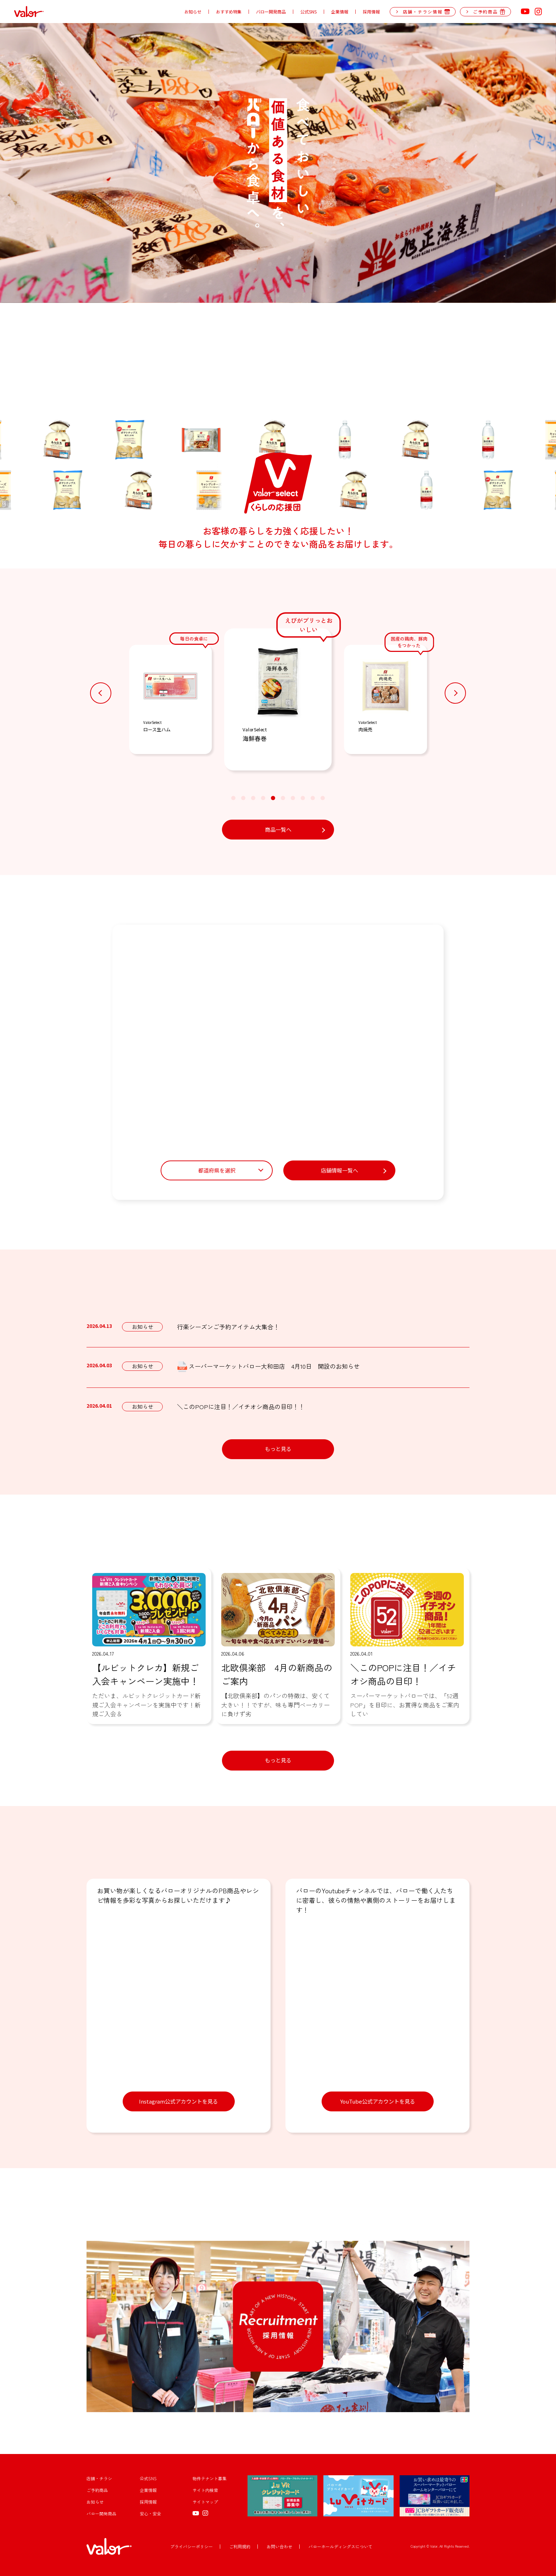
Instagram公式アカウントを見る (178, 2101)
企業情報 (339, 12)
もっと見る (278, 1448)
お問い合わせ (279, 2546)
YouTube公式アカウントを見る (377, 2101)
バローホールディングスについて (340, 2546)
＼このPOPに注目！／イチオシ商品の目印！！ (241, 1406)
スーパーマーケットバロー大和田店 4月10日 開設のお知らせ (268, 1367)
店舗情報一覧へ (339, 1170)
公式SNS (308, 12)
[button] (100, 693)
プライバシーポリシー (191, 2546)
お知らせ (192, 12)
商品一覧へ (278, 829)
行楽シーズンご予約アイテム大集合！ (228, 1326)
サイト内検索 (205, 2490)
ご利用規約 (239, 2546)
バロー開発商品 (271, 12)
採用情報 (371, 12)
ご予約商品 (97, 2490)
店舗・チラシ (99, 2478)
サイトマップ (205, 2502)
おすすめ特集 (228, 12)
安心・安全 (150, 2513)
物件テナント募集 (210, 2478)
